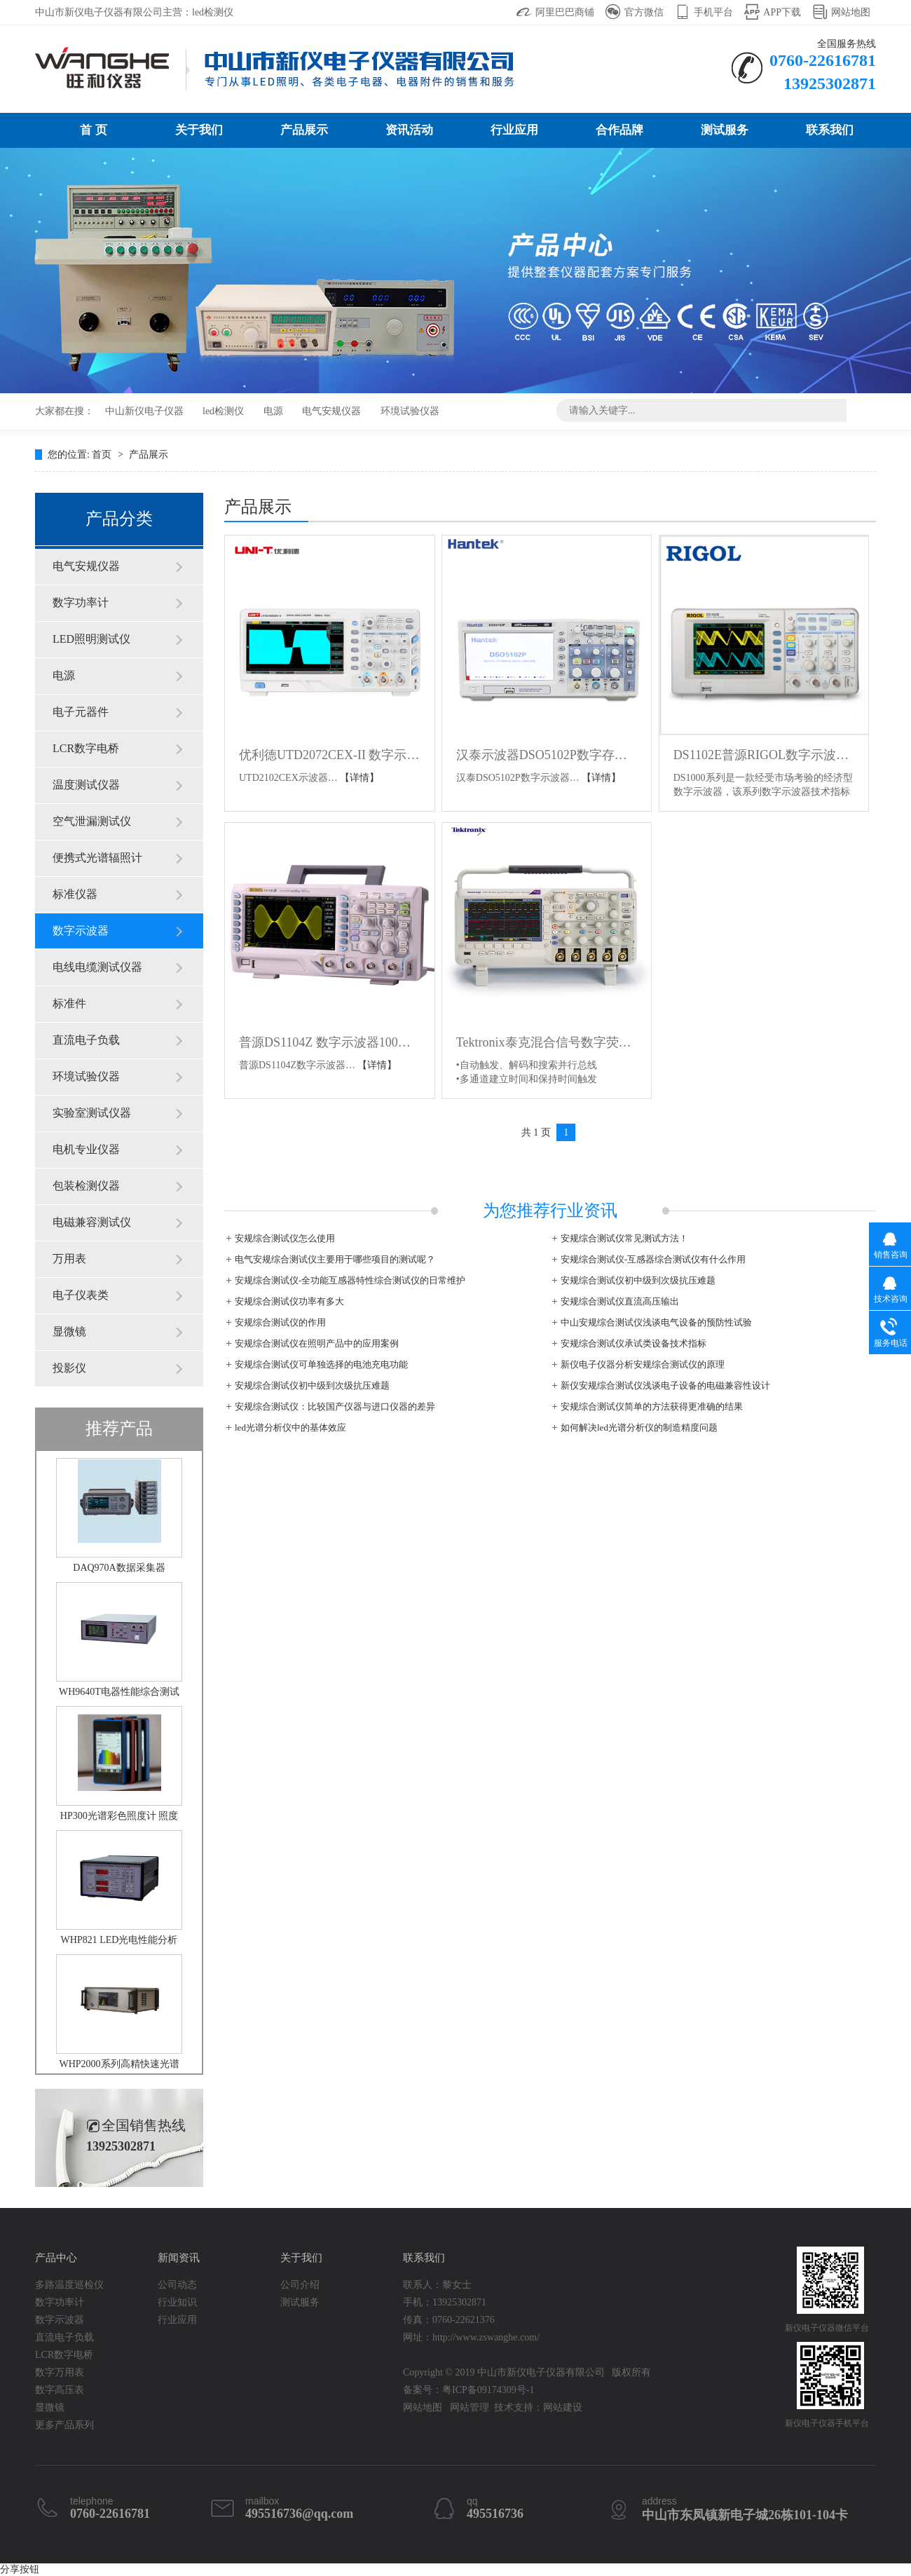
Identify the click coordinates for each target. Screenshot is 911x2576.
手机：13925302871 (444, 2302)
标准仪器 (75, 894)
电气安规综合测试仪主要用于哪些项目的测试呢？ (335, 1259)
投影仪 (69, 1368)
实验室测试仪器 (92, 1113)
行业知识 (177, 2302)
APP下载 (782, 12)
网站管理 (469, 2407)
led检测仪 (223, 411)
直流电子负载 (86, 1040)
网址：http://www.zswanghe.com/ (471, 2337)
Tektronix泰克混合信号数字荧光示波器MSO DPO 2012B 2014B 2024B (547, 1042)
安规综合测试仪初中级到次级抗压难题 (638, 1280)
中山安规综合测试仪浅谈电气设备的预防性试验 (656, 1322)
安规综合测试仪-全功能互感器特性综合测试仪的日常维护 (350, 1280)
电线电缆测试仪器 (97, 967)
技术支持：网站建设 (538, 2407)
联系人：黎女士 (437, 2284)
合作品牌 (619, 130)
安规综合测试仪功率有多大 (289, 1301)
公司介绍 (300, 2284)
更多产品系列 (64, 2425)
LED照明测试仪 (91, 639)
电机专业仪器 (86, 1149)
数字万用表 (59, 2372)
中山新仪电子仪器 (144, 411)
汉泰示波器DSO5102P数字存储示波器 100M (547, 755)
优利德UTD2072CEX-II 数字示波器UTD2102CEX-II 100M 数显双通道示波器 (329, 755)
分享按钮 (19, 2569)
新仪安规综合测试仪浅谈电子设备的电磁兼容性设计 (665, 1385)
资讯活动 (409, 130)
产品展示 (304, 130)
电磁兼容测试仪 (92, 1222)
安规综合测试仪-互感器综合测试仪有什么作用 (653, 1259)
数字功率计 (81, 602)
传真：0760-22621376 (449, 2320)
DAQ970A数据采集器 (119, 1567)
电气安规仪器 (331, 411)
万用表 (69, 1259)
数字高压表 (59, 2390)
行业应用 (514, 130)
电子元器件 (81, 712)
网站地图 (850, 12)
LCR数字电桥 (86, 748)
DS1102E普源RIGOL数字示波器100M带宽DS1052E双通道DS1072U (764, 755)
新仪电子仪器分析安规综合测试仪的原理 (643, 1364)
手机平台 (713, 12)
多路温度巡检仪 (69, 2284)
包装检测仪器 (86, 1186)
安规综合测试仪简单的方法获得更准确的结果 (652, 1406)
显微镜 (69, 1331)
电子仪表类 (81, 1295)
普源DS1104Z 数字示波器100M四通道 (329, 1042)
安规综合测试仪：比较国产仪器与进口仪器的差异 (335, 1406)
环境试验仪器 (410, 411)
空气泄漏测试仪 (92, 821)
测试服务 (724, 130)
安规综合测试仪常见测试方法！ (624, 1238)
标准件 (69, 1003)
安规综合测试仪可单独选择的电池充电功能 (321, 1364)
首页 (103, 454)
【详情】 (359, 777)
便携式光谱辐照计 (97, 858)
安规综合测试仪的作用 (280, 1322)
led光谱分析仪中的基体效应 (290, 1427)
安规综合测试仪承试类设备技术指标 (633, 1343)
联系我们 (830, 130)
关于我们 (199, 130)
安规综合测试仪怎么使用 (285, 1238)
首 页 (93, 130)
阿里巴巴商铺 (564, 12)
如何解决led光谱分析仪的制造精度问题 (639, 1427)
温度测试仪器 (86, 785)
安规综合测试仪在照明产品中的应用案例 (317, 1343)
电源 (273, 411)
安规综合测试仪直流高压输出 (620, 1301)
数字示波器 (81, 930)
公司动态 (177, 2284)
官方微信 (644, 12)
